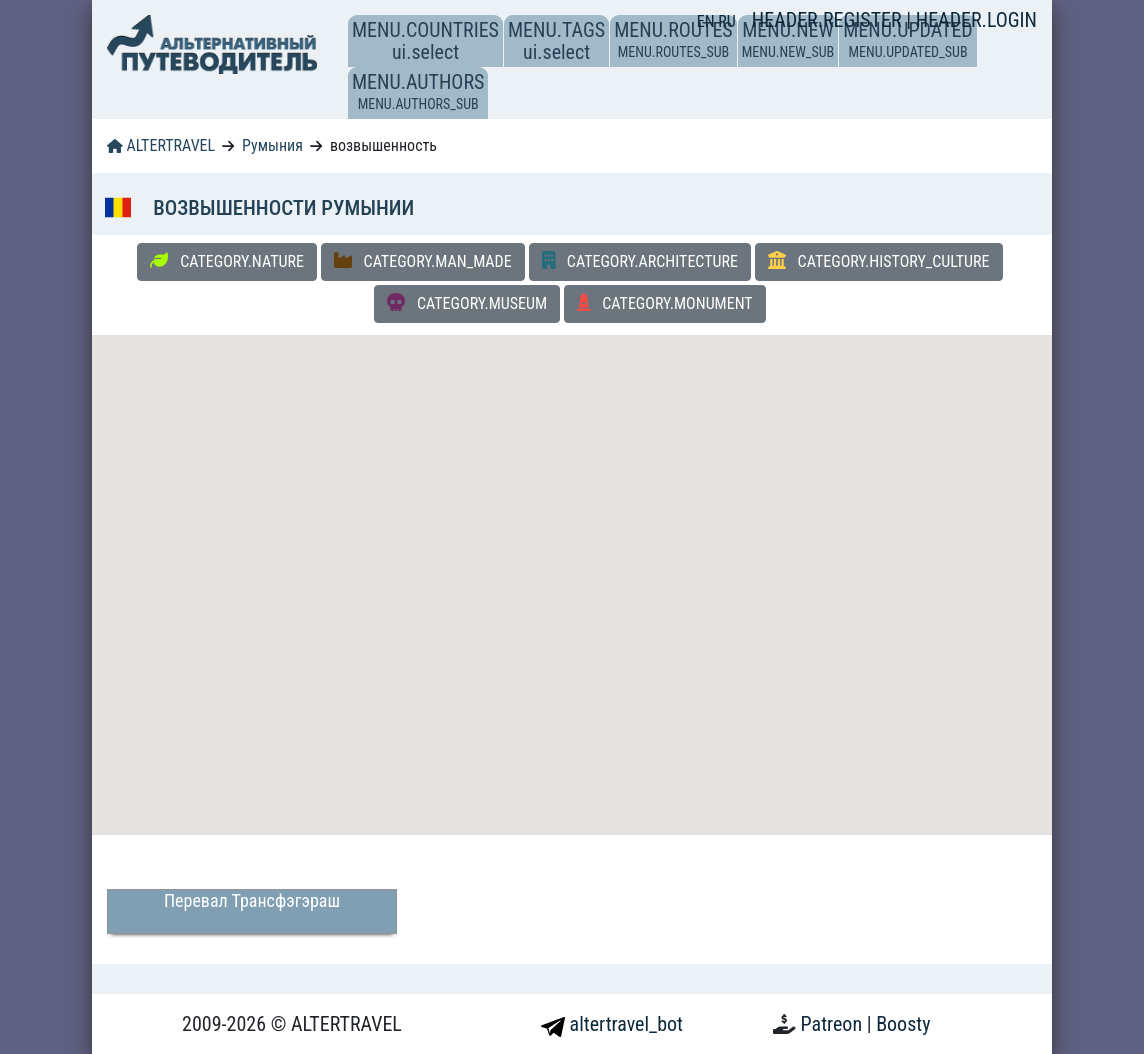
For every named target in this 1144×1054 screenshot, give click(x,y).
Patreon (834, 1024)
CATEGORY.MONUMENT (665, 303)
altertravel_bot (612, 1024)
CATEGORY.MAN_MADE (423, 261)
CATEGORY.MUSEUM (467, 303)
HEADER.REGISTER (829, 20)
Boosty (903, 1024)
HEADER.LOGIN (976, 20)
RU (726, 21)
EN (708, 21)
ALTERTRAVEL (161, 145)
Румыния (272, 145)
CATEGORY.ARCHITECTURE (640, 261)
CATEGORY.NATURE (226, 261)
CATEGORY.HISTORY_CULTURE (879, 261)
